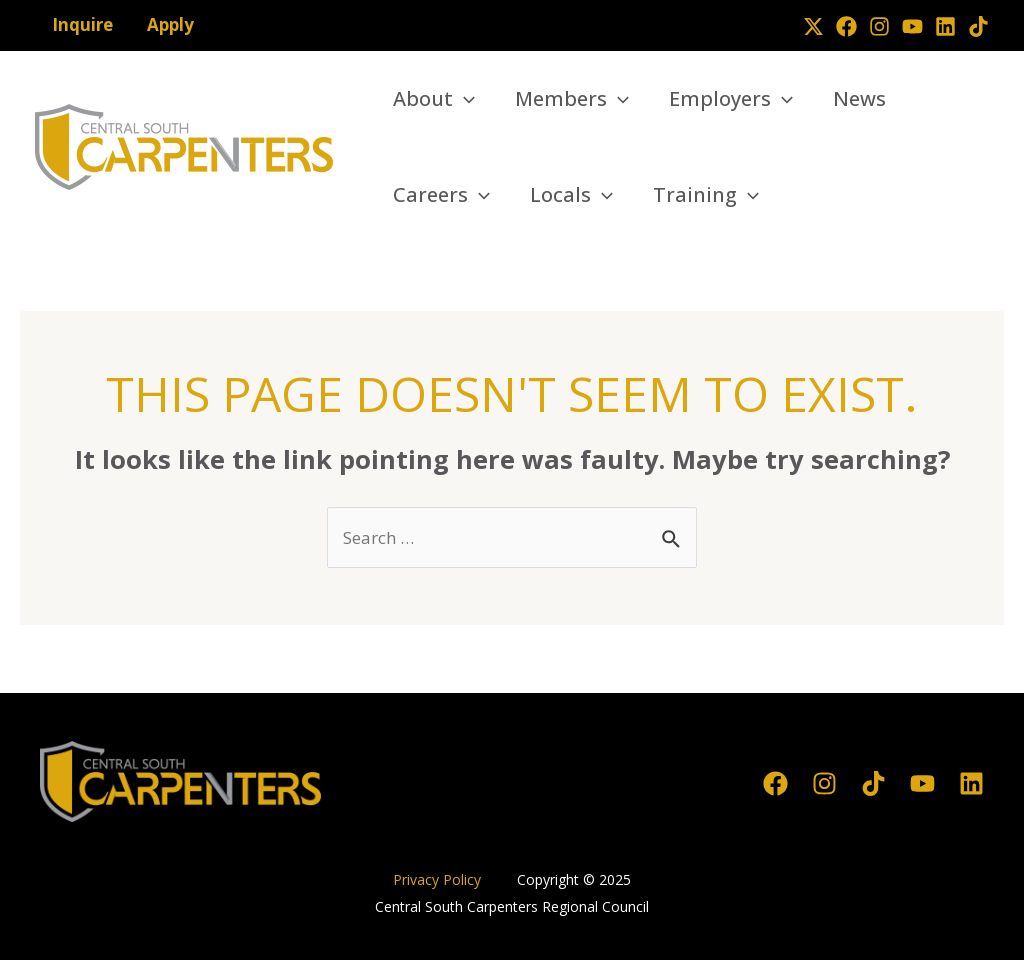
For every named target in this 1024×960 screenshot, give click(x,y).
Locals (571, 195)
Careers (441, 195)
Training (706, 195)
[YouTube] (912, 26)
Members (572, 99)
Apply (170, 24)
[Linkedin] (945, 26)
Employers (731, 99)
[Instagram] (879, 26)
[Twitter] (813, 26)
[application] (464, 99)
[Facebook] (846, 26)
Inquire (82, 24)
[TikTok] (978, 26)
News (859, 98)
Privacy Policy (439, 879)
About (434, 99)
